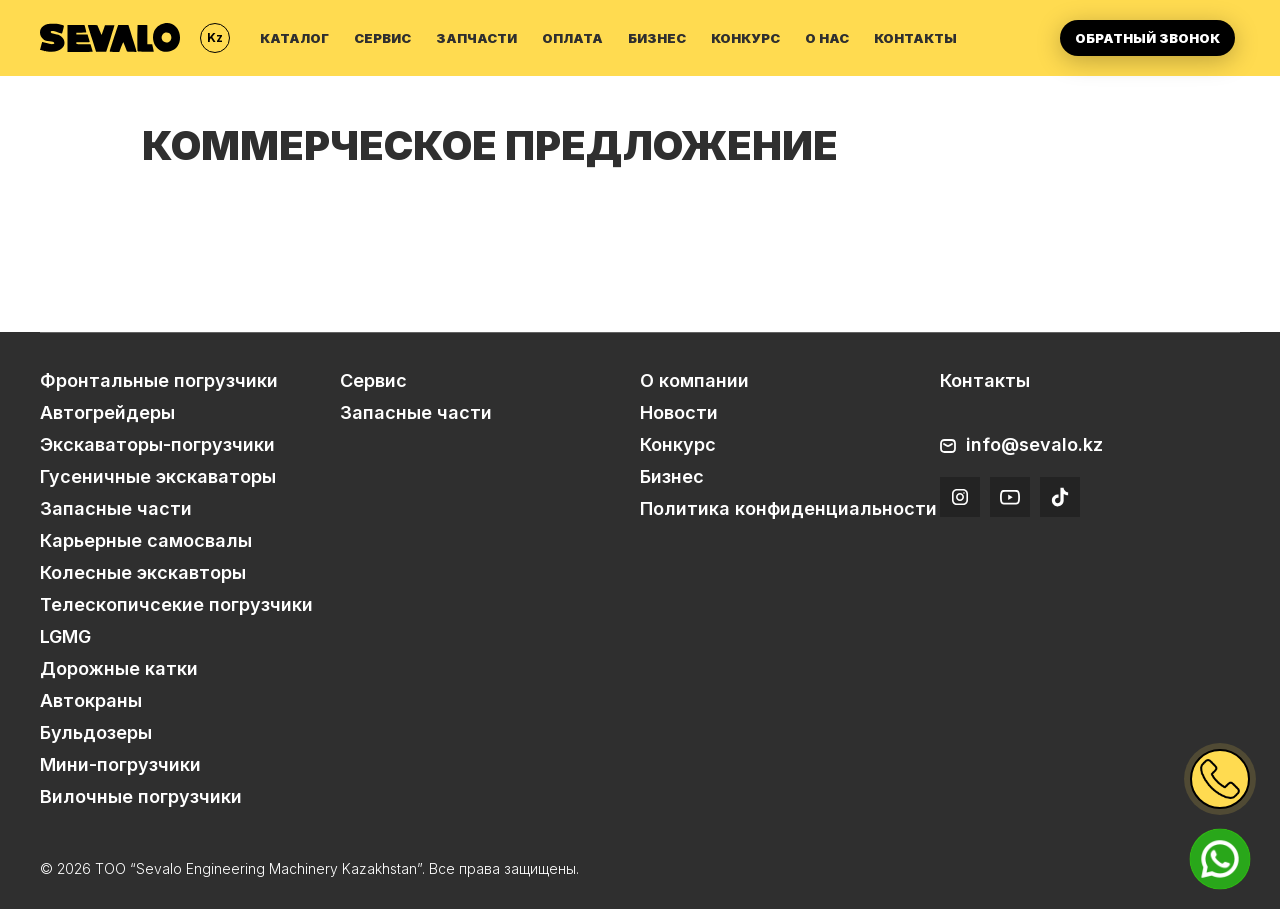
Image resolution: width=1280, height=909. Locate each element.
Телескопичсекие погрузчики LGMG (176, 620)
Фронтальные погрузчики (159, 380)
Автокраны (91, 700)
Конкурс (745, 38)
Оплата (572, 38)
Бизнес (657, 38)
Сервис (382, 38)
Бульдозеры (96, 732)
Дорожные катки (119, 668)
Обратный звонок (1147, 38)
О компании (694, 380)
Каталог (294, 38)
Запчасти (476, 38)
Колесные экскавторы (143, 572)
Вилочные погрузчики (141, 796)
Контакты (915, 38)
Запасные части (116, 508)
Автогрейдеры (107, 412)
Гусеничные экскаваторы (158, 476)
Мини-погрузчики (120, 764)
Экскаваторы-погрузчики (157, 444)
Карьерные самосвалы (146, 540)
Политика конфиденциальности (788, 508)
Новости (679, 412)
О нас (827, 38)
